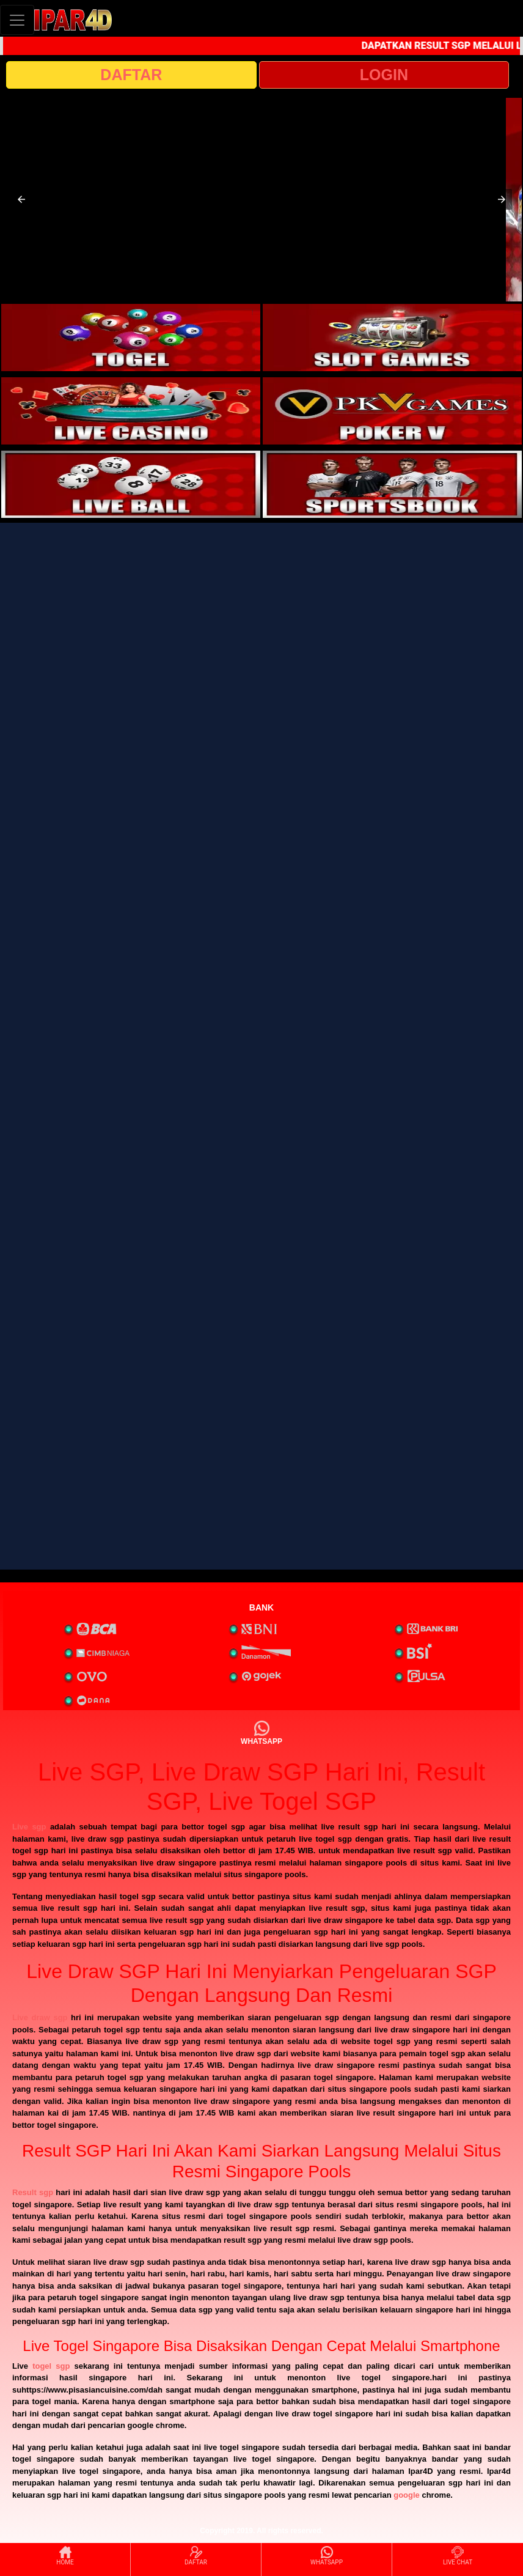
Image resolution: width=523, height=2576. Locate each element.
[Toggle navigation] (17, 20)
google (406, 2495)
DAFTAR (131, 74)
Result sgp (32, 2192)
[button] (21, 199)
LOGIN (384, 74)
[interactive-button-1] (130, 337)
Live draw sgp (40, 2017)
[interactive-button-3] (130, 411)
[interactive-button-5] (130, 484)
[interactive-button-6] (392, 484)
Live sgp (29, 1826)
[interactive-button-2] (392, 337)
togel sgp (51, 2366)
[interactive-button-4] (392, 411)
